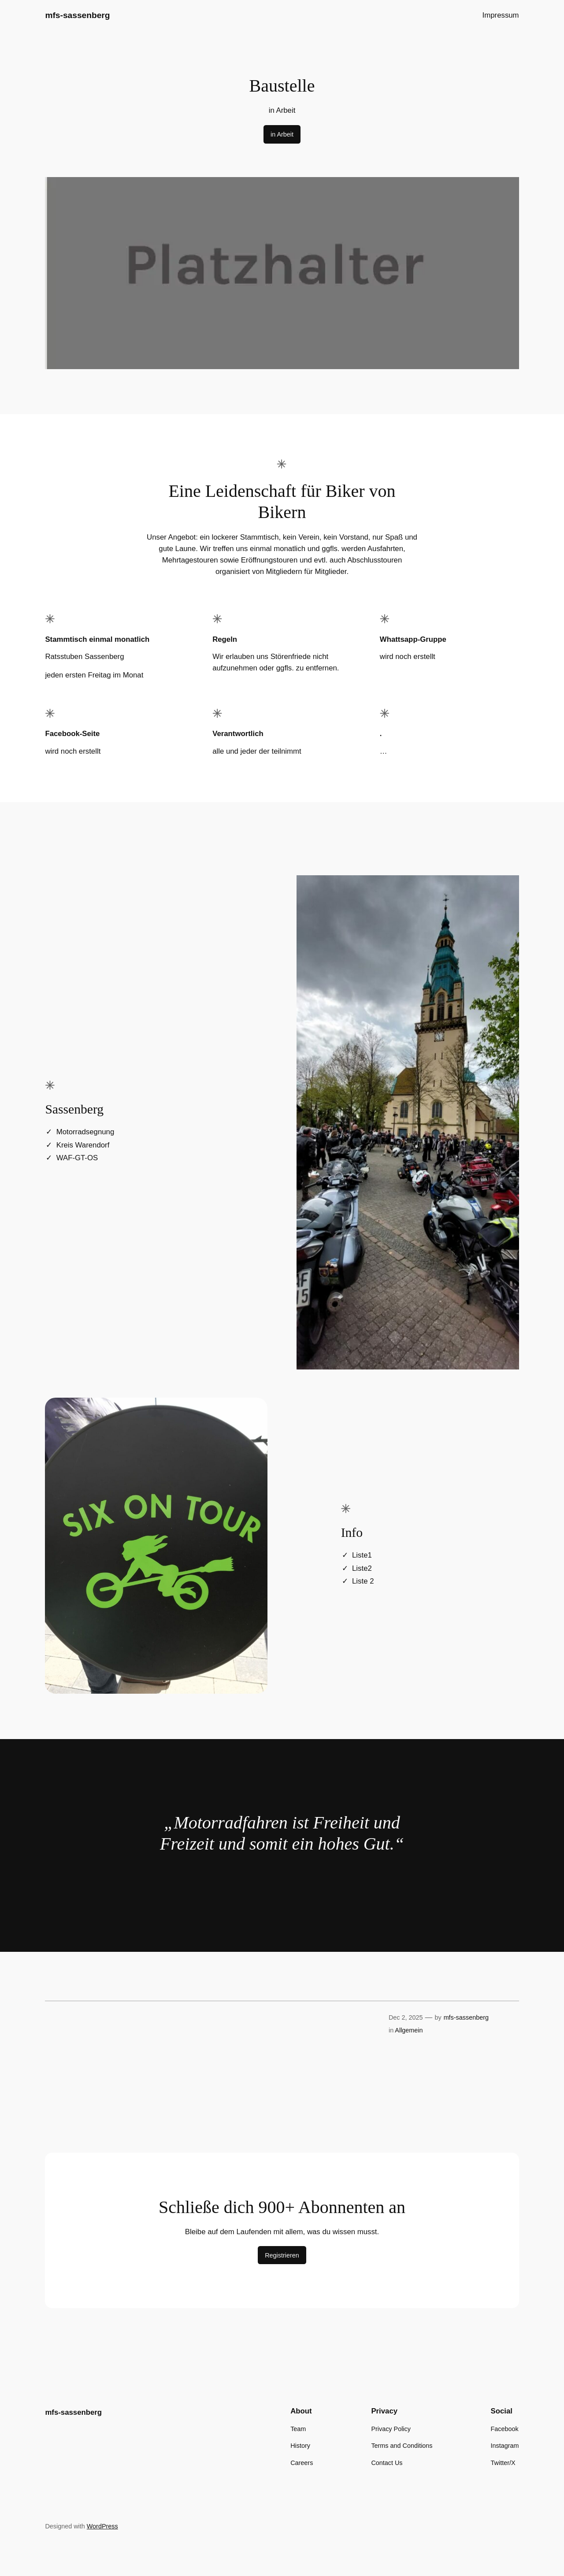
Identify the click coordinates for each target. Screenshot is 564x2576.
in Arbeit (282, 134)
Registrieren (282, 2255)
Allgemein (409, 2030)
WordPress (102, 2526)
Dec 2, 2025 (406, 2017)
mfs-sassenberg (77, 15)
